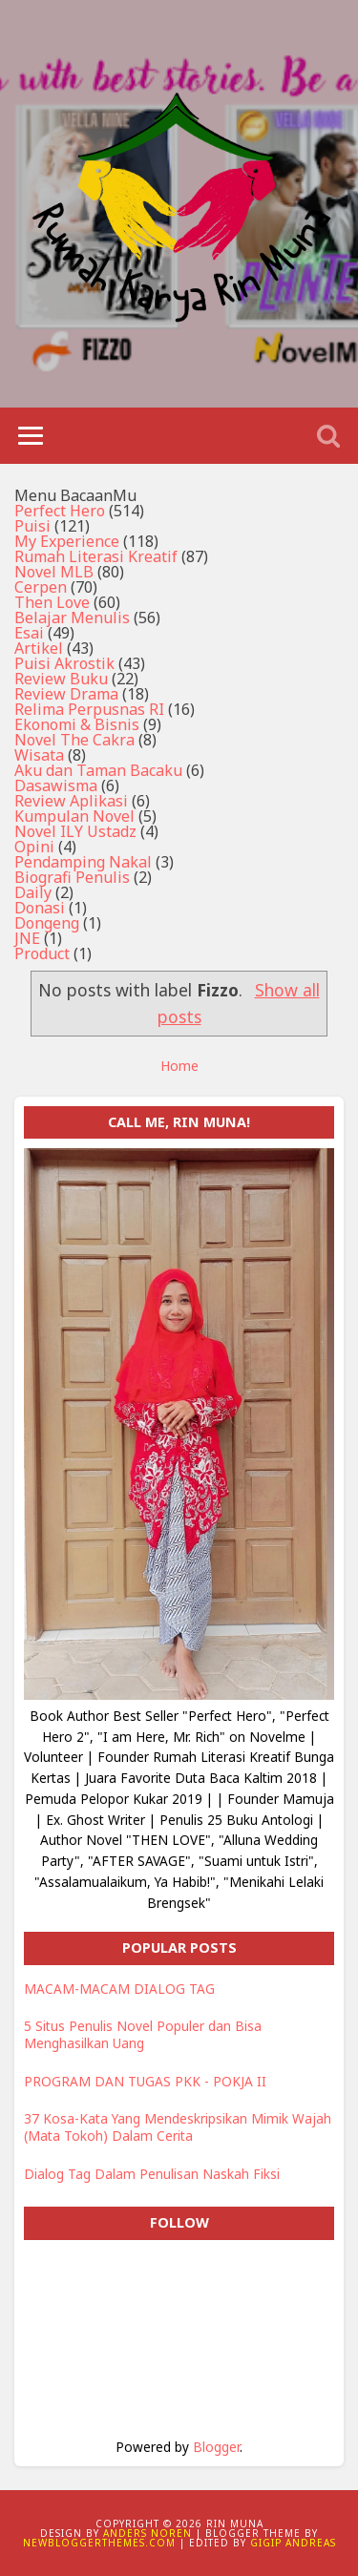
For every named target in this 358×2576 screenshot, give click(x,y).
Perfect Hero (59, 510)
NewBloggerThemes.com (99, 2542)
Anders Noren (147, 2533)
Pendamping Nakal (83, 861)
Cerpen (40, 586)
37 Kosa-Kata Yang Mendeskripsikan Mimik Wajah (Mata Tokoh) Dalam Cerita (177, 2127)
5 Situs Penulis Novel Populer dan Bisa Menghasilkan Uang (143, 2034)
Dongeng (46, 922)
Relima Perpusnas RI (89, 709)
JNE (27, 938)
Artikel (38, 648)
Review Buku (61, 678)
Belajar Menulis (72, 617)
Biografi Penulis (72, 877)
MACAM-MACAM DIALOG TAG (119, 1988)
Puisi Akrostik (64, 663)
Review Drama (66, 693)
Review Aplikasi (71, 800)
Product (42, 953)
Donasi (39, 907)
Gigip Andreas (293, 2542)
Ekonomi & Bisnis (76, 724)
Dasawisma (55, 785)
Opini (34, 846)
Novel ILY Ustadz (75, 831)
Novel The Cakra (74, 739)
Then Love (52, 602)
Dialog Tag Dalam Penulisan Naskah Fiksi (152, 2174)
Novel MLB (54, 571)
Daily (33, 892)
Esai (29, 632)
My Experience (66, 541)
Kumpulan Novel (74, 816)
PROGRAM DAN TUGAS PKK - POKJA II (145, 2081)
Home (179, 1066)
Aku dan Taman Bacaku (98, 770)
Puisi (32, 525)
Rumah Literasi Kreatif (96, 556)
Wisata (39, 754)
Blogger (216, 2447)
